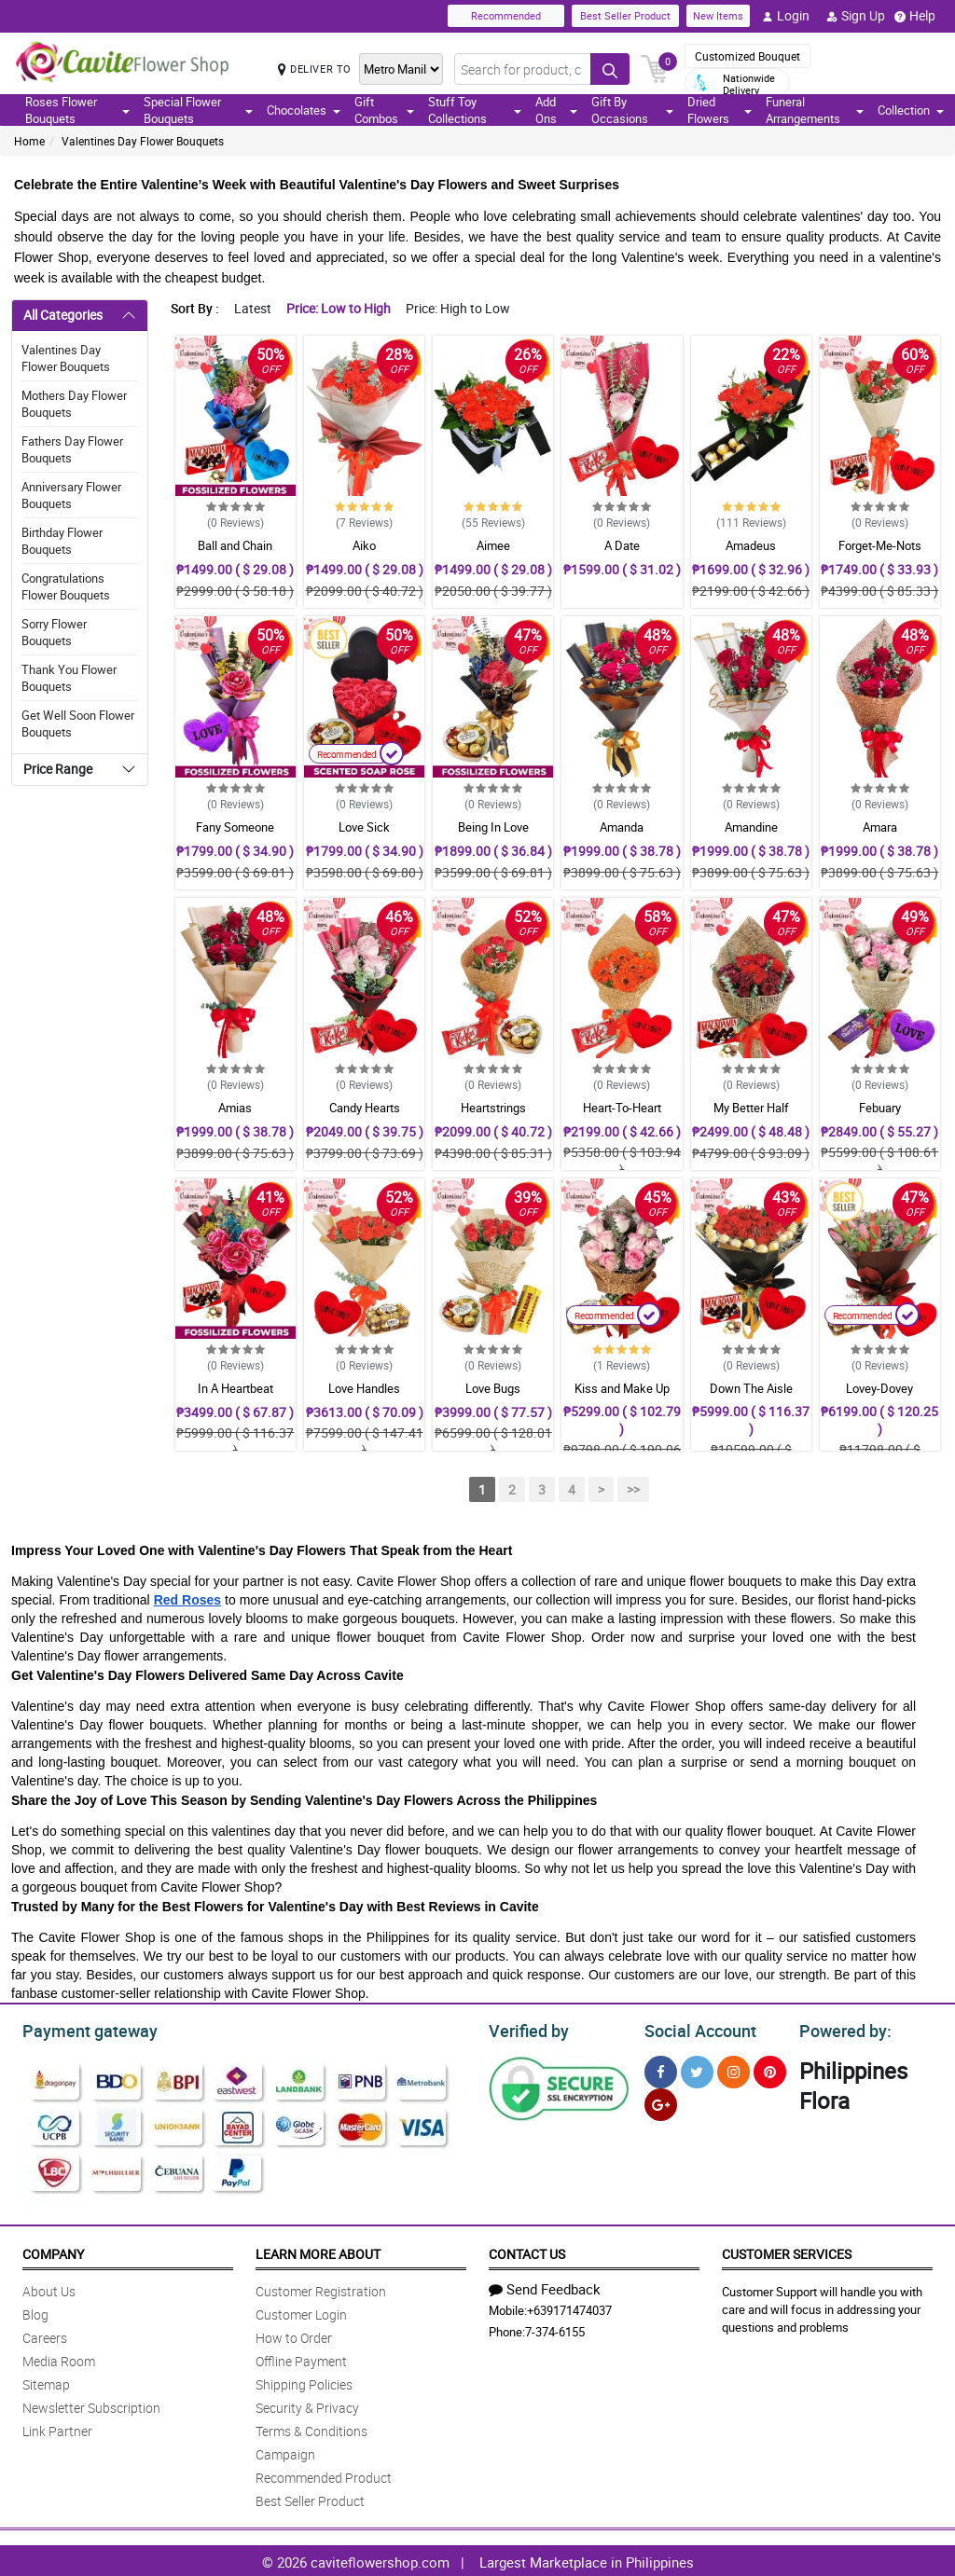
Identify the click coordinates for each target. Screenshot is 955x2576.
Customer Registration (321, 2288)
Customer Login (301, 2312)
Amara (880, 827)
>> (633, 1489)
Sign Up (855, 16)
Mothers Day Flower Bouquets (74, 403)
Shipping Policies (304, 2381)
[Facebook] (660, 2069)
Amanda (622, 827)
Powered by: (841, 2028)
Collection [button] (911, 110)
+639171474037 (569, 2307)
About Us (49, 2288)
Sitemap (46, 2381)
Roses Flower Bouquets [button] (77, 110)
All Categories (63, 315)
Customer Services (786, 2251)
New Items (718, 15)
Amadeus (751, 545)
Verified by (526, 2028)
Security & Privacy (307, 2405)
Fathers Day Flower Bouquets (72, 449)
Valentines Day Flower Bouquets (143, 140)
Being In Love (493, 827)
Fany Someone (235, 827)
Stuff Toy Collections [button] (474, 110)
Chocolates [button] (303, 110)
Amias (235, 1107)
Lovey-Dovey (879, 1388)
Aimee (493, 545)
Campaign (285, 2451)
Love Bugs (492, 1388)
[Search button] (610, 69)
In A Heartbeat (235, 1388)
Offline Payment (301, 2358)
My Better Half (751, 1107)
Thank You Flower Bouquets (69, 678)
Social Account (695, 2028)
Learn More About (318, 2251)
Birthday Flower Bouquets (62, 541)
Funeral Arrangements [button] (815, 110)
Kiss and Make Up (622, 1388)
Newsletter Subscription (91, 2405)
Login (786, 16)
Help (914, 16)
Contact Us (527, 2251)
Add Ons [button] (556, 110)
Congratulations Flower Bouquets (65, 586)
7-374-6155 (555, 2329)
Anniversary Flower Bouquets (71, 495)
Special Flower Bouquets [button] (198, 110)
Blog (35, 2312)
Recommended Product (324, 2475)
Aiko (364, 545)
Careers (44, 2335)
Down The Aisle (751, 1388)
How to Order (294, 2335)
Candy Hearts (364, 1107)
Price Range (57, 769)
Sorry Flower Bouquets (54, 632)
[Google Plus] (660, 2102)
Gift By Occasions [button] (632, 110)
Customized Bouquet (747, 55)
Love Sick (364, 827)
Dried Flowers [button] (719, 110)
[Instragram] (733, 2069)
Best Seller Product (625, 15)
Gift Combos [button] (383, 110)
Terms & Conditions (311, 2428)
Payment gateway (81, 2028)
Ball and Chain (235, 545)
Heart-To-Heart (622, 1107)
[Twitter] (697, 2069)
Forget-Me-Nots (879, 545)
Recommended (506, 15)
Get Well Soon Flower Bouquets (77, 723)
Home (29, 140)
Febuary (880, 1107)
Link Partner (57, 2428)
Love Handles (364, 1388)
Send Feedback (545, 2286)
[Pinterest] (770, 2069)
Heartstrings (493, 1107)
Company (53, 2251)
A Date (622, 545)
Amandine (751, 827)
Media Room (58, 2358)
